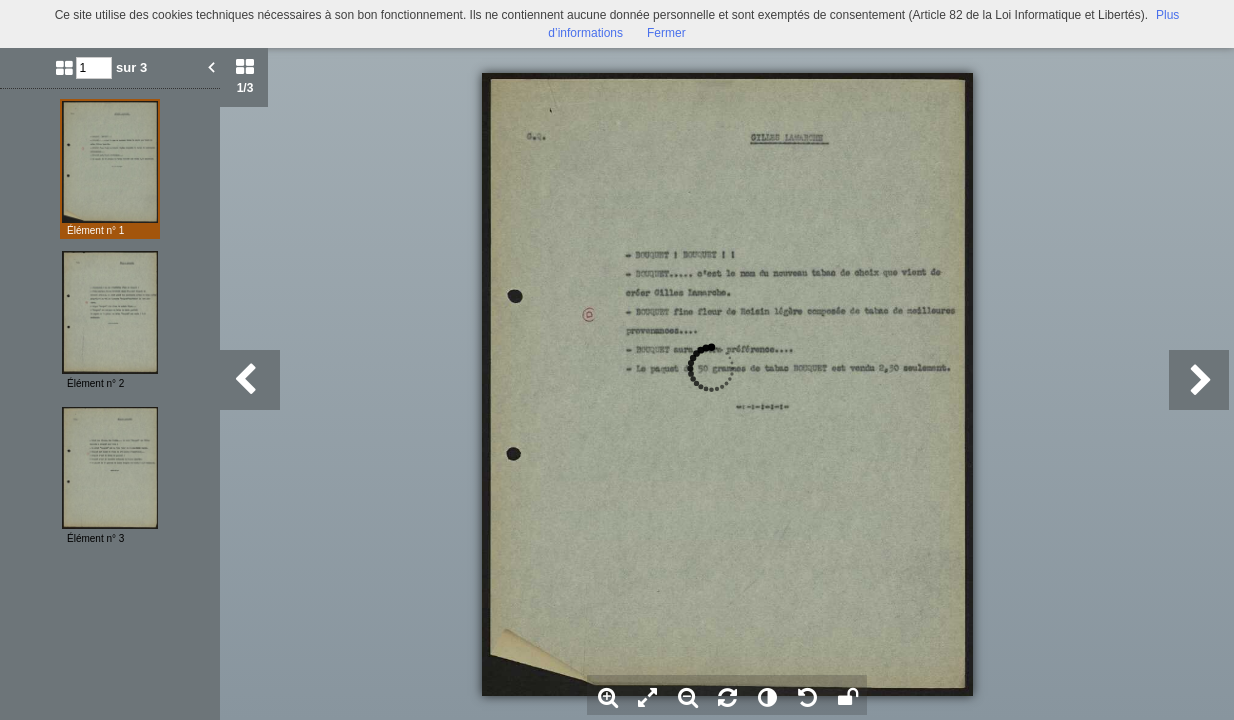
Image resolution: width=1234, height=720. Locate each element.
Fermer (666, 33)
